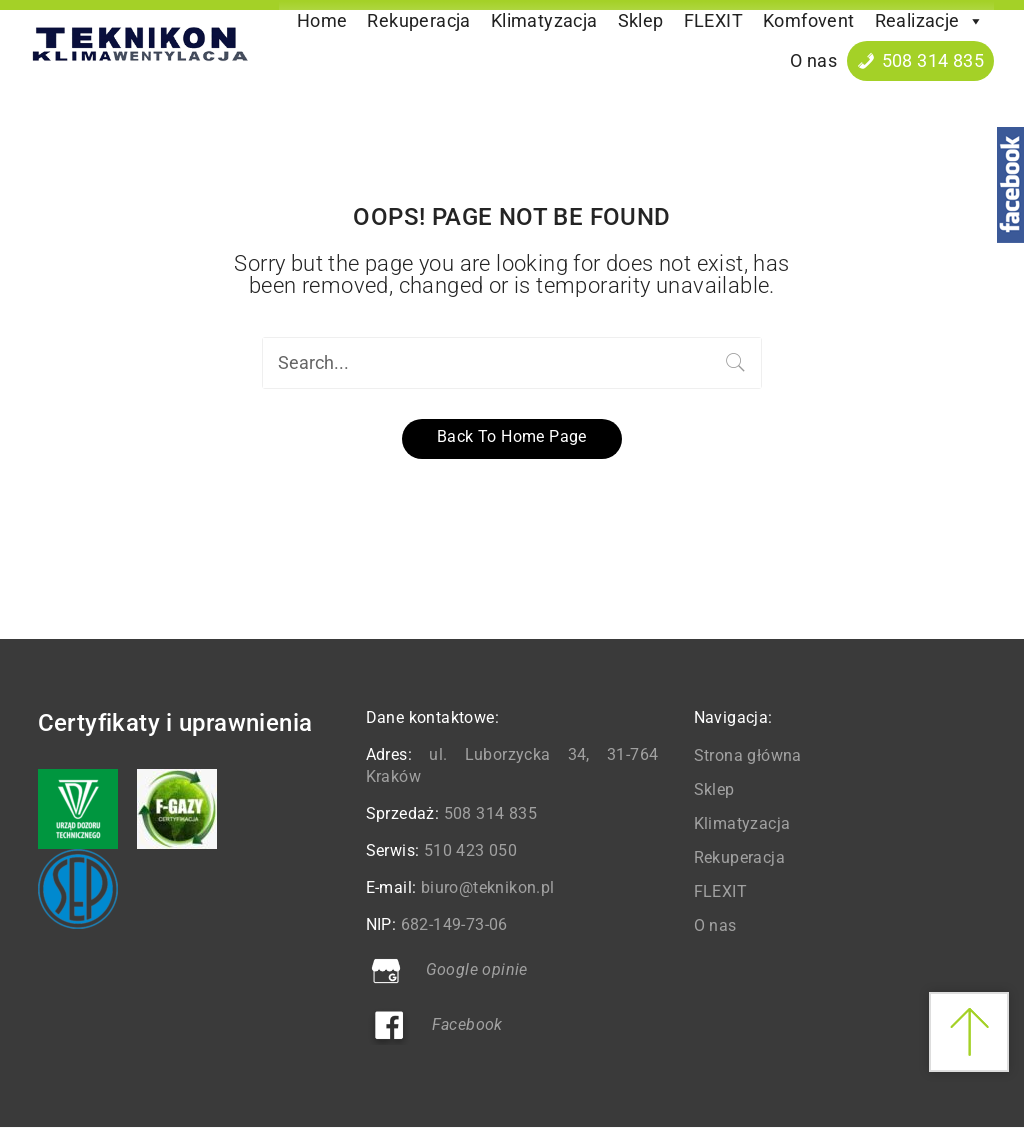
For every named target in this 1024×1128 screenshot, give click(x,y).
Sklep (641, 20)
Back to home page (512, 436)
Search (736, 363)
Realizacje (929, 20)
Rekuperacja (418, 20)
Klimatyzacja (544, 20)
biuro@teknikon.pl (488, 887)
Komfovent (809, 20)
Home (322, 20)
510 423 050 (470, 850)
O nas (813, 60)
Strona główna (748, 755)
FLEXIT (713, 20)
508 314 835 (933, 60)
